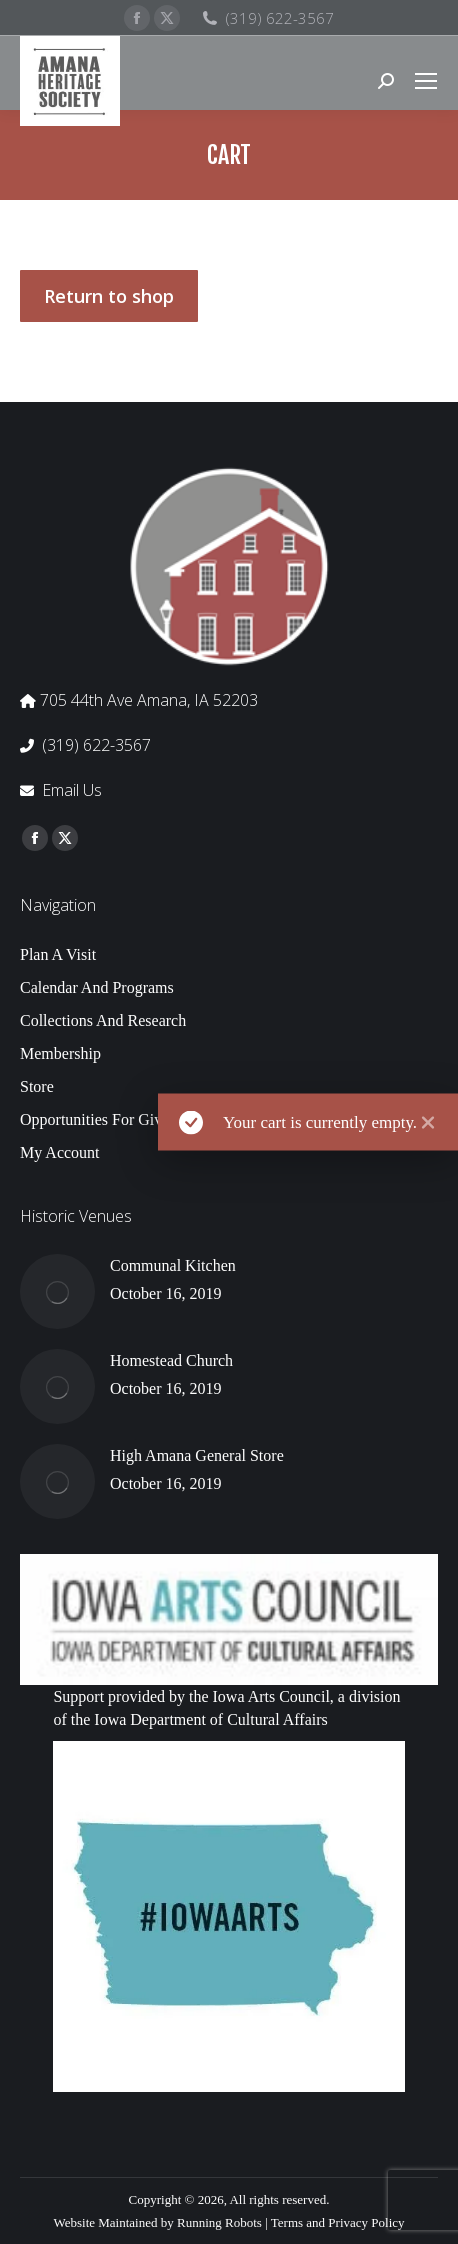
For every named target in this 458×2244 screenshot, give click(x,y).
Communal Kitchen (173, 1265)
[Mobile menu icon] (426, 81)
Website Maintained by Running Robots (157, 2222)
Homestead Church (171, 1360)
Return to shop (109, 296)
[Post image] (57, 1291)
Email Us (72, 790)
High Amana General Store (197, 1455)
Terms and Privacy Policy (338, 2222)
